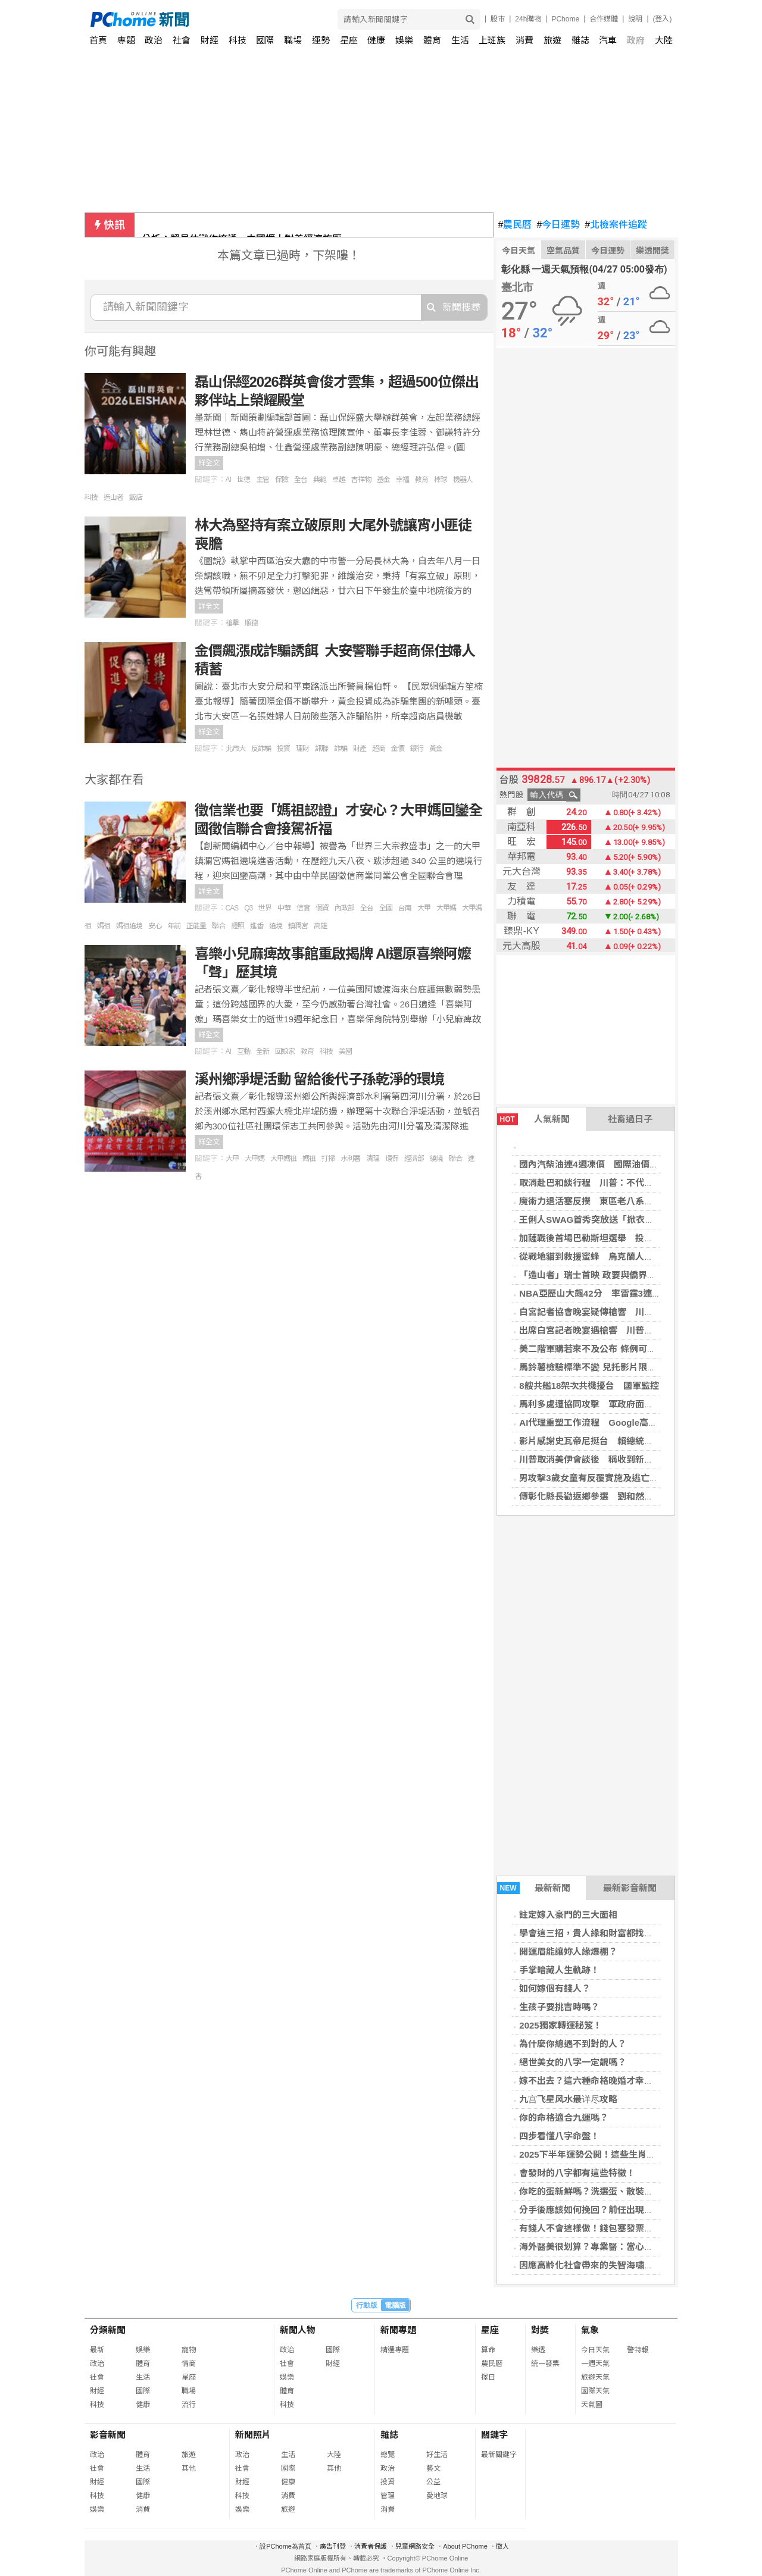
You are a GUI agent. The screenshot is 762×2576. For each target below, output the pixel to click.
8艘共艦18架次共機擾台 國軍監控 (589, 1386)
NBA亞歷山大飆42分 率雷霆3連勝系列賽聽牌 (612, 1293)
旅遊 (552, 40)
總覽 (387, 2454)
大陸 (664, 40)
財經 (209, 40)
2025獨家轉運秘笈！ (560, 2025)
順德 (251, 623)
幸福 (402, 479)
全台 (300, 479)
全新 (262, 1051)
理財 (302, 748)
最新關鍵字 (499, 2454)
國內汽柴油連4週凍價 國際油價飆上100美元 (609, 1164)
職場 (293, 40)
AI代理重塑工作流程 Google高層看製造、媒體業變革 (628, 1422)
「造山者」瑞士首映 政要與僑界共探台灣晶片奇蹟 (618, 1275)
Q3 (248, 908)
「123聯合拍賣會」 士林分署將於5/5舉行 (230, 225)
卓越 (338, 479)
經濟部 (414, 1158)
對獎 (540, 2330)
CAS (232, 908)
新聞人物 (298, 2330)
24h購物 (528, 19)
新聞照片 (253, 2435)
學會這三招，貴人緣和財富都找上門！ (595, 1933)
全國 (385, 908)
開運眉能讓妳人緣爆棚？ (568, 1951)
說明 (635, 19)
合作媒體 (603, 19)
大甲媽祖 (283, 1158)
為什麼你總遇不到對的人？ (572, 2044)
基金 (383, 479)
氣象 (590, 2330)
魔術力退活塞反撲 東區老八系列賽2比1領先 (609, 1201)
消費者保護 (370, 2546)
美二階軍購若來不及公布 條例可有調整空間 (605, 1349)
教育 (421, 479)
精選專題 (394, 2350)
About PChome (465, 2546)
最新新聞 (534, 1888)
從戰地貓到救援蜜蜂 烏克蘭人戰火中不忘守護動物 (621, 1256)
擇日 (488, 2377)
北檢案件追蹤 (616, 225)
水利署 (350, 1158)
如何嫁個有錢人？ (555, 1988)
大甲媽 (446, 908)
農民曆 (515, 225)
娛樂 (404, 40)
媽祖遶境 (129, 926)
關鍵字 (494, 2435)
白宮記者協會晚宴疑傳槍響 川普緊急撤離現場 (613, 1312)
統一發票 (545, 2363)
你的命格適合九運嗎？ (563, 2117)
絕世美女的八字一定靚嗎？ (572, 2062)
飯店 (135, 497)
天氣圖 (591, 2404)
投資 (283, 748)
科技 (237, 40)
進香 (256, 926)
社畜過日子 (630, 1119)
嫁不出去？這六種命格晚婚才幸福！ (590, 2081)
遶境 (275, 926)
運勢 (321, 40)
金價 (397, 748)
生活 (460, 40)
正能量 (196, 926)
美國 (345, 1051)
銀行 (416, 748)
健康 (376, 40)
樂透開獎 (652, 250)
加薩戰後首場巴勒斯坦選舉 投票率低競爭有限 (613, 1238)
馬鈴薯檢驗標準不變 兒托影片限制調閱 (596, 1367)
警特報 (637, 2350)
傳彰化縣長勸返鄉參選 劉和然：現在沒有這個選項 (621, 1496)
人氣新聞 (533, 1119)
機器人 (463, 479)
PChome (565, 19)
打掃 (328, 1158)
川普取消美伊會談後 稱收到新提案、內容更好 (613, 1459)
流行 (189, 2404)
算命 (488, 2350)
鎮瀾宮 (298, 926)
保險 (281, 479)
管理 (387, 2496)
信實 (303, 908)
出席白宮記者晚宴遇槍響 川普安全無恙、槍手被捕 (621, 1330)
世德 (243, 479)
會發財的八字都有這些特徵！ (577, 2173)
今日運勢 (558, 225)
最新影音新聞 (630, 1888)
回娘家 (285, 1051)
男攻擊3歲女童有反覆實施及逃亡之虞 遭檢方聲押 (619, 1478)
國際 (265, 40)
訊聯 (321, 748)
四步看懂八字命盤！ (559, 2136)
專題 (126, 40)
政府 (636, 40)
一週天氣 (595, 2363)
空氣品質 (563, 250)
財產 (359, 748)
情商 (189, 2363)
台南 (404, 908)
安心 (154, 926)
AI (228, 479)
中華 (284, 908)
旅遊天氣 (595, 2377)
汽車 (608, 40)
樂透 (538, 2350)
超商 (378, 748)
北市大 (235, 748)
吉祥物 (361, 479)
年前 (173, 926)
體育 (432, 40)
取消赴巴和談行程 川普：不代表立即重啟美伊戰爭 (621, 1183)
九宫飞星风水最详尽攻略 (568, 2099)
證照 (237, 926)
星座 (349, 40)
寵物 (189, 2350)
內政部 (344, 908)
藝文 (433, 2468)
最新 (97, 2350)
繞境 (436, 1158)
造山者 (113, 497)
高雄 (320, 926)
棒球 (440, 479)
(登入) (662, 19)
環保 (391, 1158)
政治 (154, 40)
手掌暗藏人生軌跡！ (559, 1970)
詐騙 (340, 748)
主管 (262, 479)
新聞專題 (398, 2330)
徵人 (502, 2546)
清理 (372, 1158)
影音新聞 (108, 2435)
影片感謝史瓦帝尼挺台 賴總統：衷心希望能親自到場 (626, 1441)
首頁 (98, 40)
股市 (498, 19)
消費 (524, 40)
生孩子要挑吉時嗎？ (559, 2007)
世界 (264, 908)
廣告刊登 (333, 2546)
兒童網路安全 (415, 2546)
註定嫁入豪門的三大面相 (568, 1915)
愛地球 (437, 2496)
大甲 (423, 908)
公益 (433, 2482)
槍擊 (232, 623)
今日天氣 (518, 250)
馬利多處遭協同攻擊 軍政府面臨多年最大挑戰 (613, 1404)
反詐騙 (261, 748)
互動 (243, 1051)
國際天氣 (595, 2391)
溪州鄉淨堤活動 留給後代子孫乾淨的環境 (320, 1079)
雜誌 (580, 40)
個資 (322, 908)
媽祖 (103, 926)
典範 (319, 479)
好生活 (437, 2454)
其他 (189, 2468)
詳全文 (209, 463)
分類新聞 (108, 2330)
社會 (181, 40)
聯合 (218, 926)
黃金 (435, 748)
